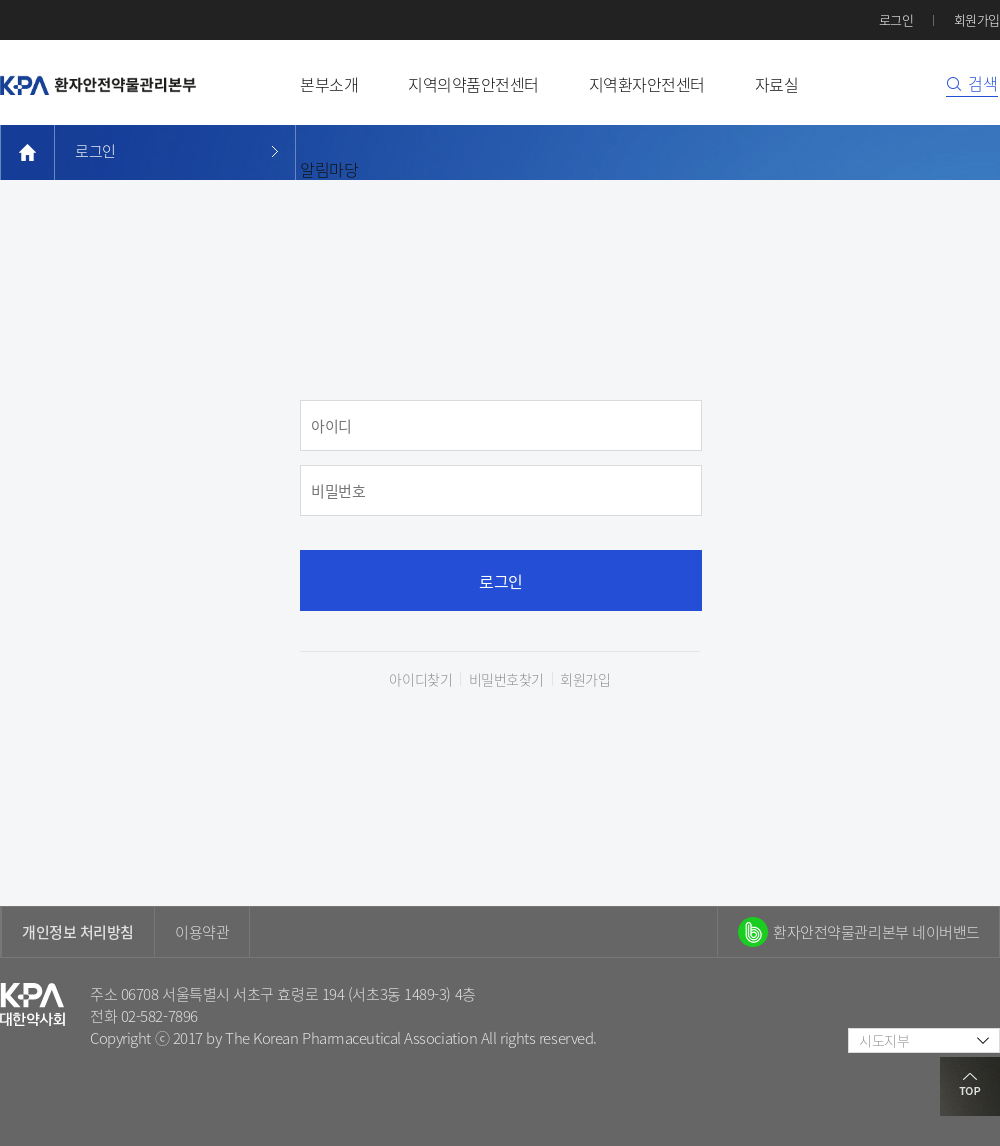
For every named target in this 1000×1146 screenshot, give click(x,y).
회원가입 (977, 19)
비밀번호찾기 (506, 679)
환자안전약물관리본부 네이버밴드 (876, 932)
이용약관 (202, 932)
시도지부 (884, 1040)
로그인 (896, 19)
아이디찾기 (420, 679)
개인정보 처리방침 (78, 932)
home (27, 152)
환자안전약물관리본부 (98, 85)
